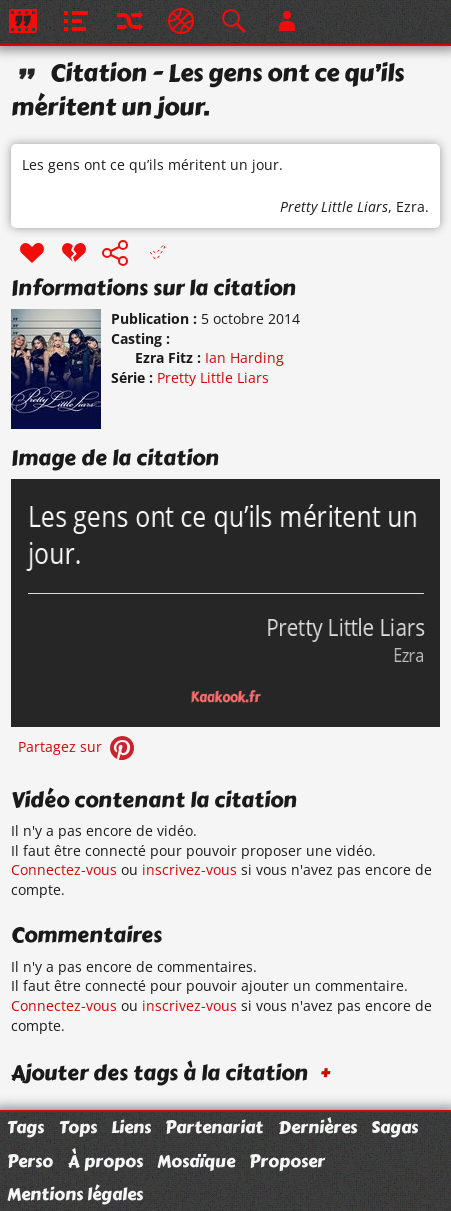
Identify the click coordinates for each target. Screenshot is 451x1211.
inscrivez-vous (189, 869)
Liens (131, 1127)
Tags (25, 1127)
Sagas (394, 1127)
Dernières (317, 1127)
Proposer (287, 1161)
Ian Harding (244, 357)
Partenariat (214, 1127)
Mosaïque (196, 1161)
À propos (105, 1161)
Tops (78, 1127)
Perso (30, 1161)
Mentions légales (75, 1194)
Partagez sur (78, 746)
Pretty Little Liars (334, 206)
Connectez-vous (64, 869)
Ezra (410, 206)
